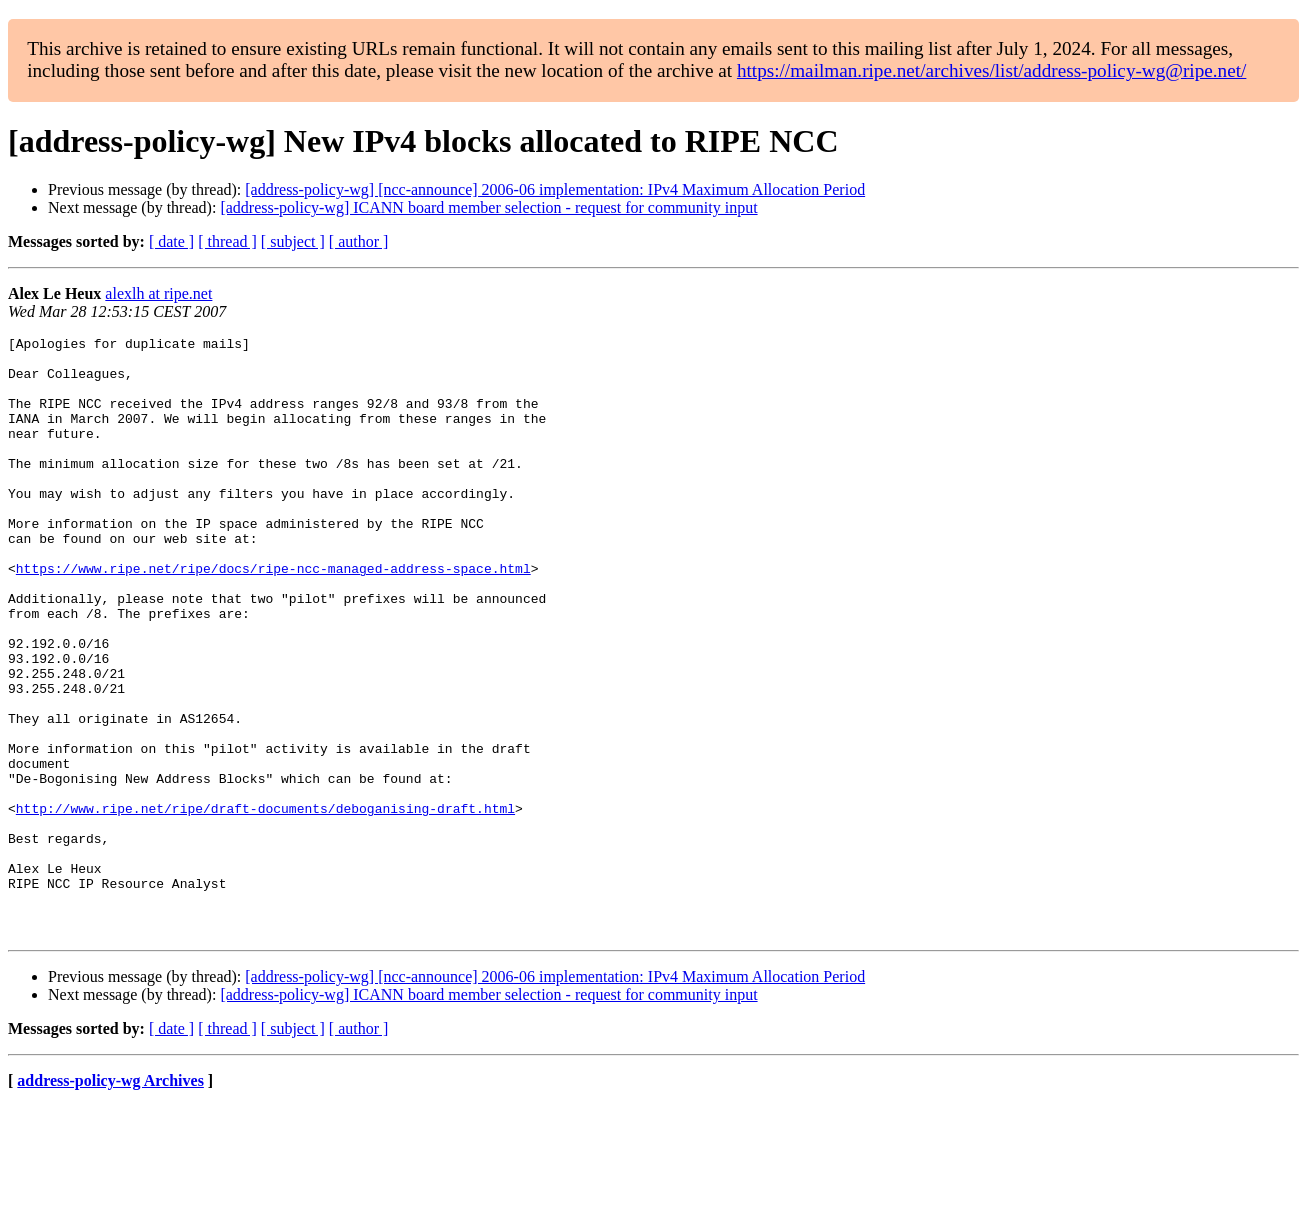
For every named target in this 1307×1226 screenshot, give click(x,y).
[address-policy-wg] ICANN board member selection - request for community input (488, 207)
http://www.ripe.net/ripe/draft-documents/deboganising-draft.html (265, 904)
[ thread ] (227, 241)
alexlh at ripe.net (158, 293)
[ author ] (359, 241)
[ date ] (171, 241)
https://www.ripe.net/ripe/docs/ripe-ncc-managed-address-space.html (273, 616)
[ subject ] (293, 241)
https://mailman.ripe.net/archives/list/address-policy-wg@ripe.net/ (992, 70)
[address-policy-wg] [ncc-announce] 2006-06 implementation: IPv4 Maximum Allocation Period (555, 189)
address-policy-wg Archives (110, 1200)
